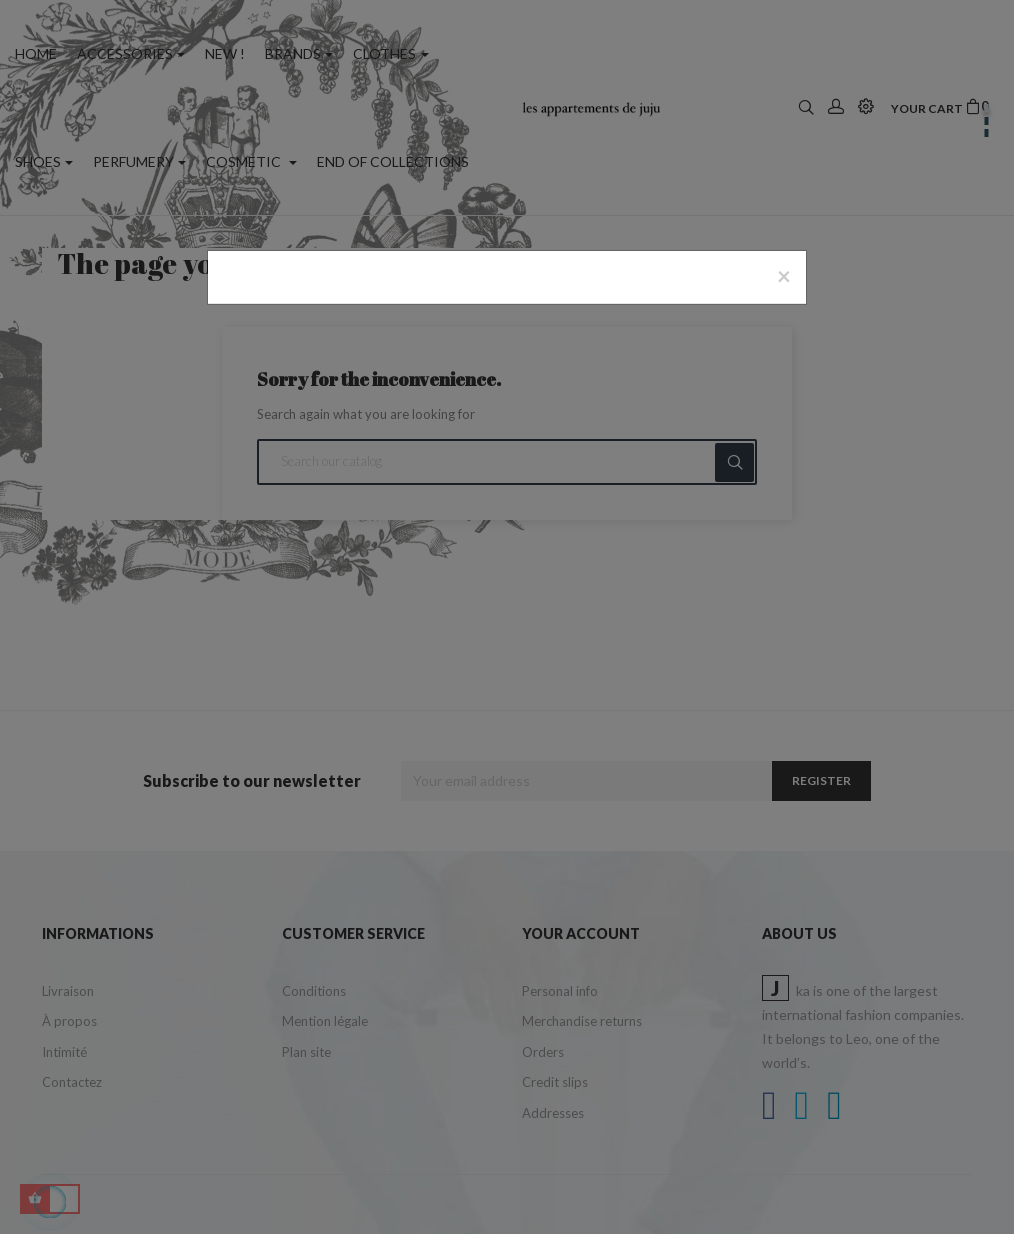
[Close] (784, 276)
